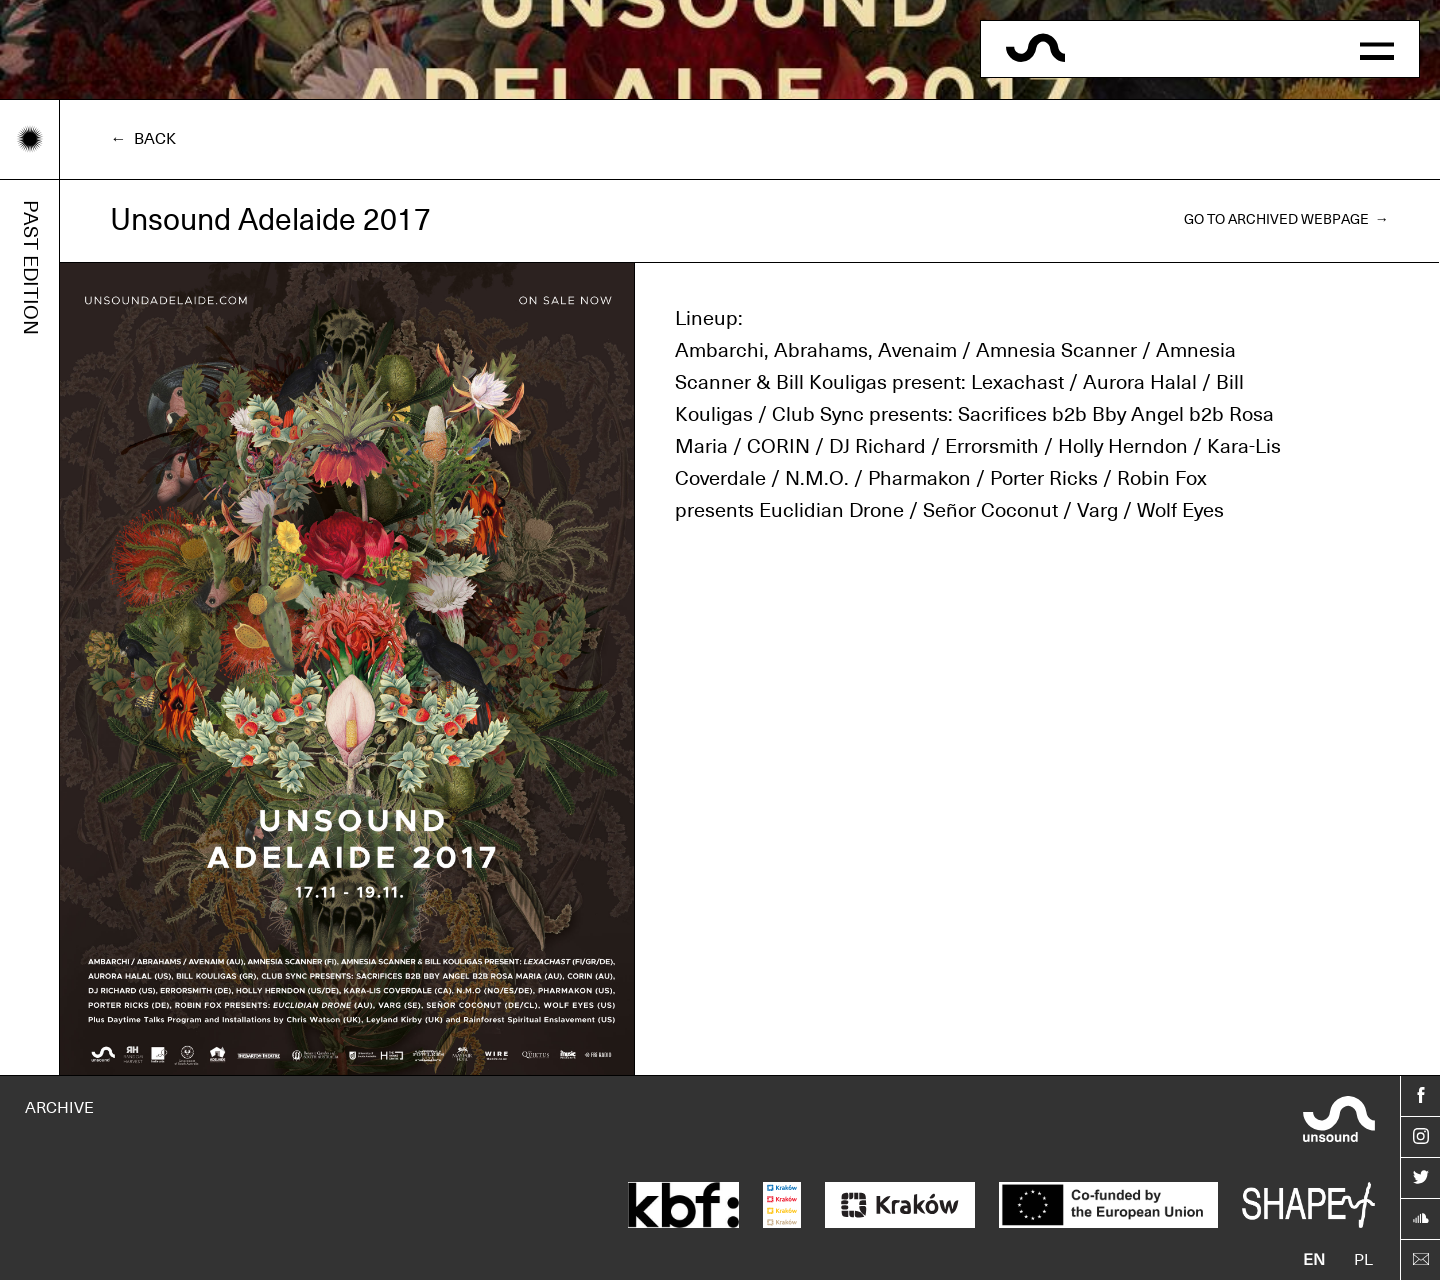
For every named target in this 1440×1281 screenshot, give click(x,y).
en (1314, 1260)
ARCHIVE (59, 1108)
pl (1363, 1260)
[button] (1377, 49)
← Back (143, 139)
